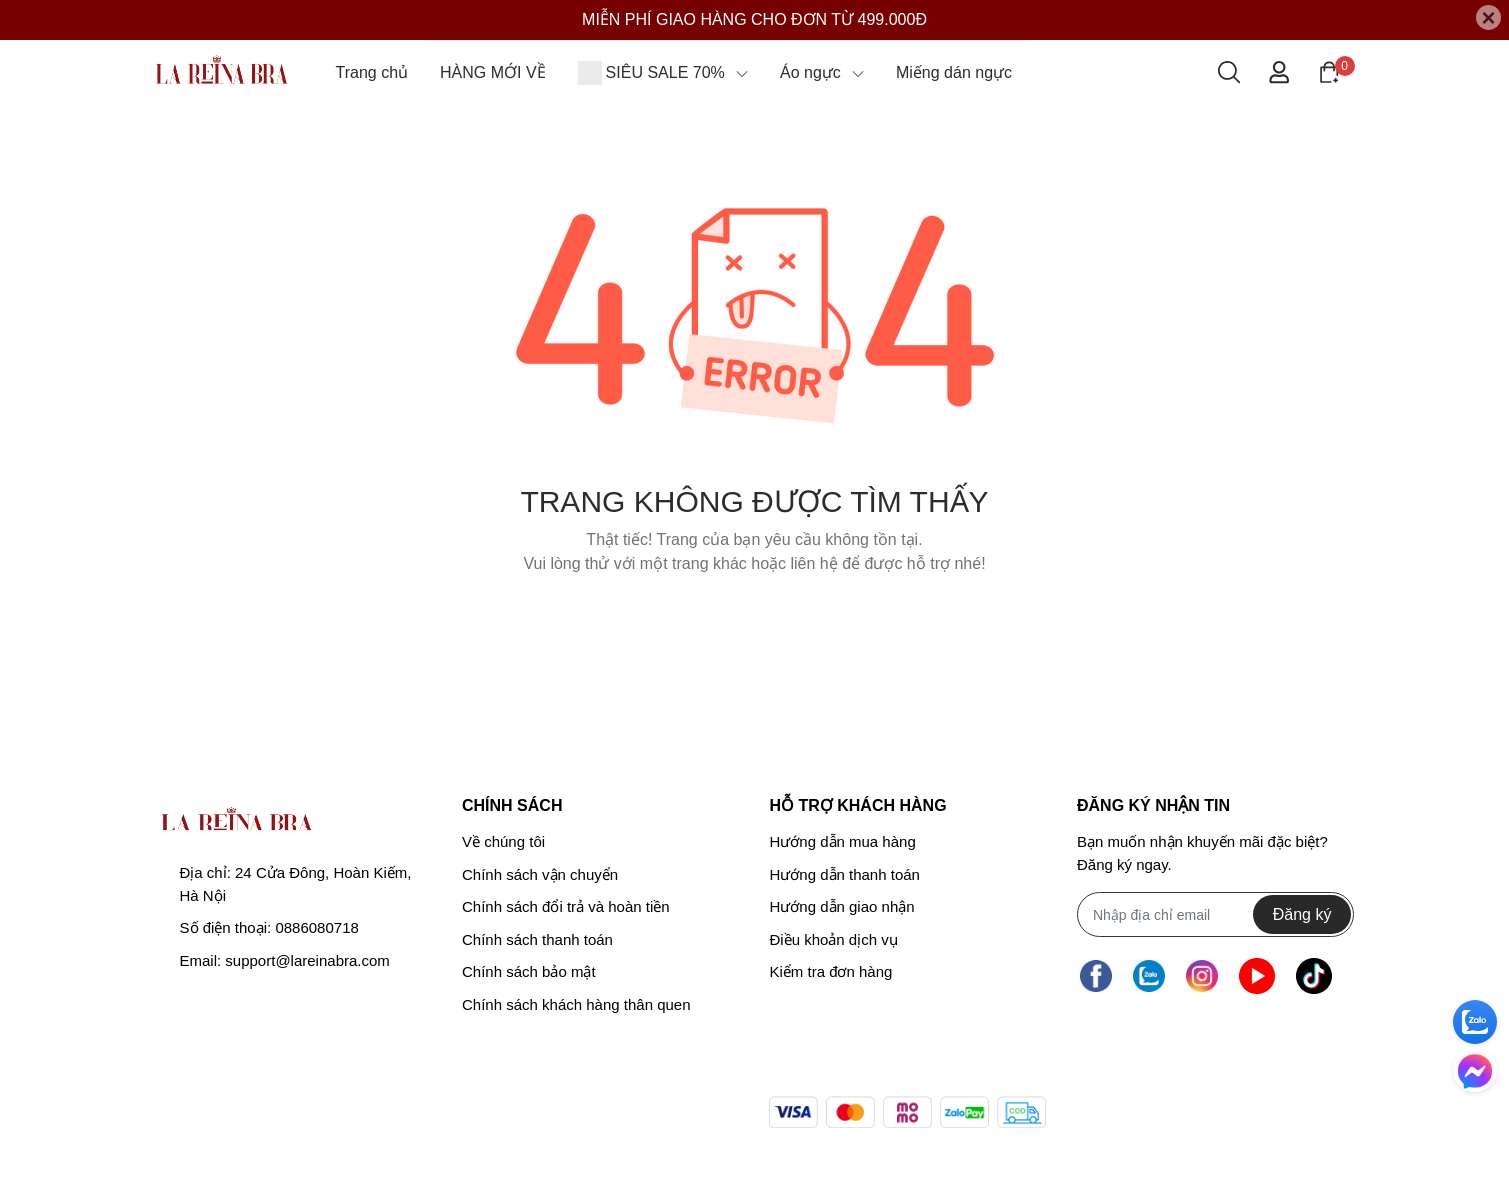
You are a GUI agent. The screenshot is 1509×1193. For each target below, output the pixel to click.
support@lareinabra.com (307, 960)
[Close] (1488, 17)
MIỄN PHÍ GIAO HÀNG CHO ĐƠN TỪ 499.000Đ (754, 19)
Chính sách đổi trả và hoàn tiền (566, 906)
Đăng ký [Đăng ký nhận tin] (1302, 914)
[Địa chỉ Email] (1215, 914)
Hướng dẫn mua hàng (842, 841)
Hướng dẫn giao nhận (841, 906)
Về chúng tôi (503, 841)
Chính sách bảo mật (529, 971)
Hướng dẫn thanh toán (844, 874)
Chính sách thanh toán (537, 939)
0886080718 (316, 927)
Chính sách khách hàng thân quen (576, 1004)
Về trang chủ (755, 614)
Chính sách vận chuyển (540, 874)
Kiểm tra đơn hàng (830, 971)
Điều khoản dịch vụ (833, 939)
